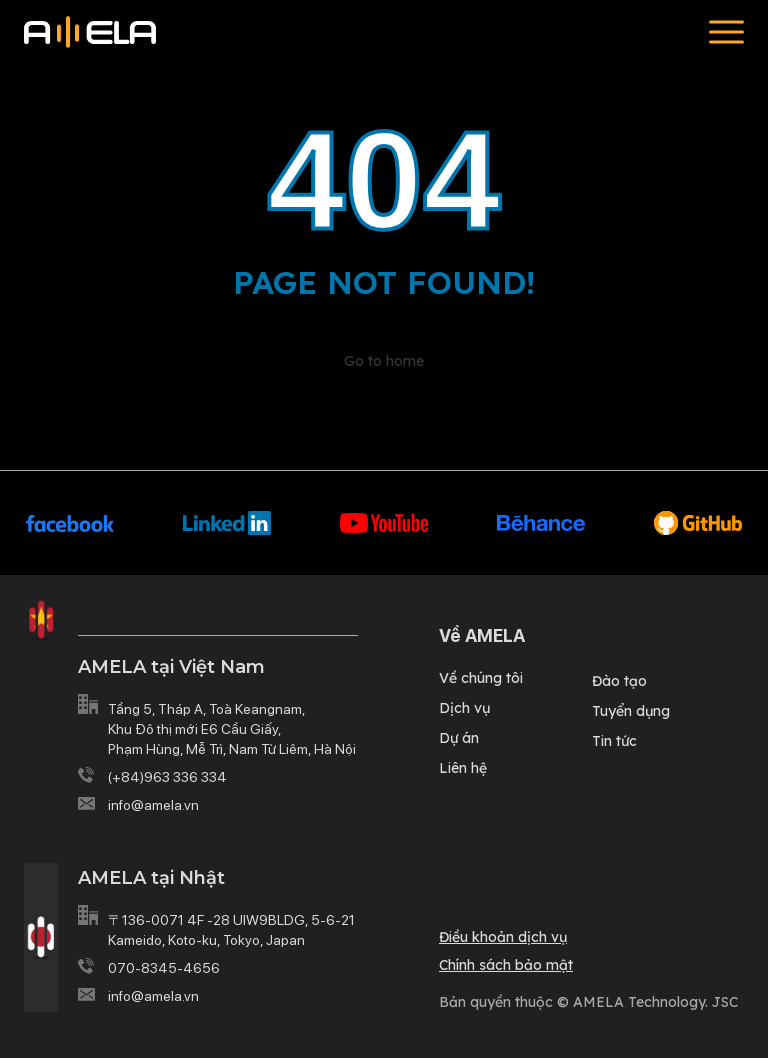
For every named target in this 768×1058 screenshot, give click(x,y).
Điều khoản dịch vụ (503, 937)
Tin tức (614, 741)
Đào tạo (619, 681)
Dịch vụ (464, 708)
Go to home (384, 361)
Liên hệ (463, 768)
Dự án (459, 738)
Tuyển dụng (631, 711)
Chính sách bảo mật (506, 965)
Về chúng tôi (481, 678)
